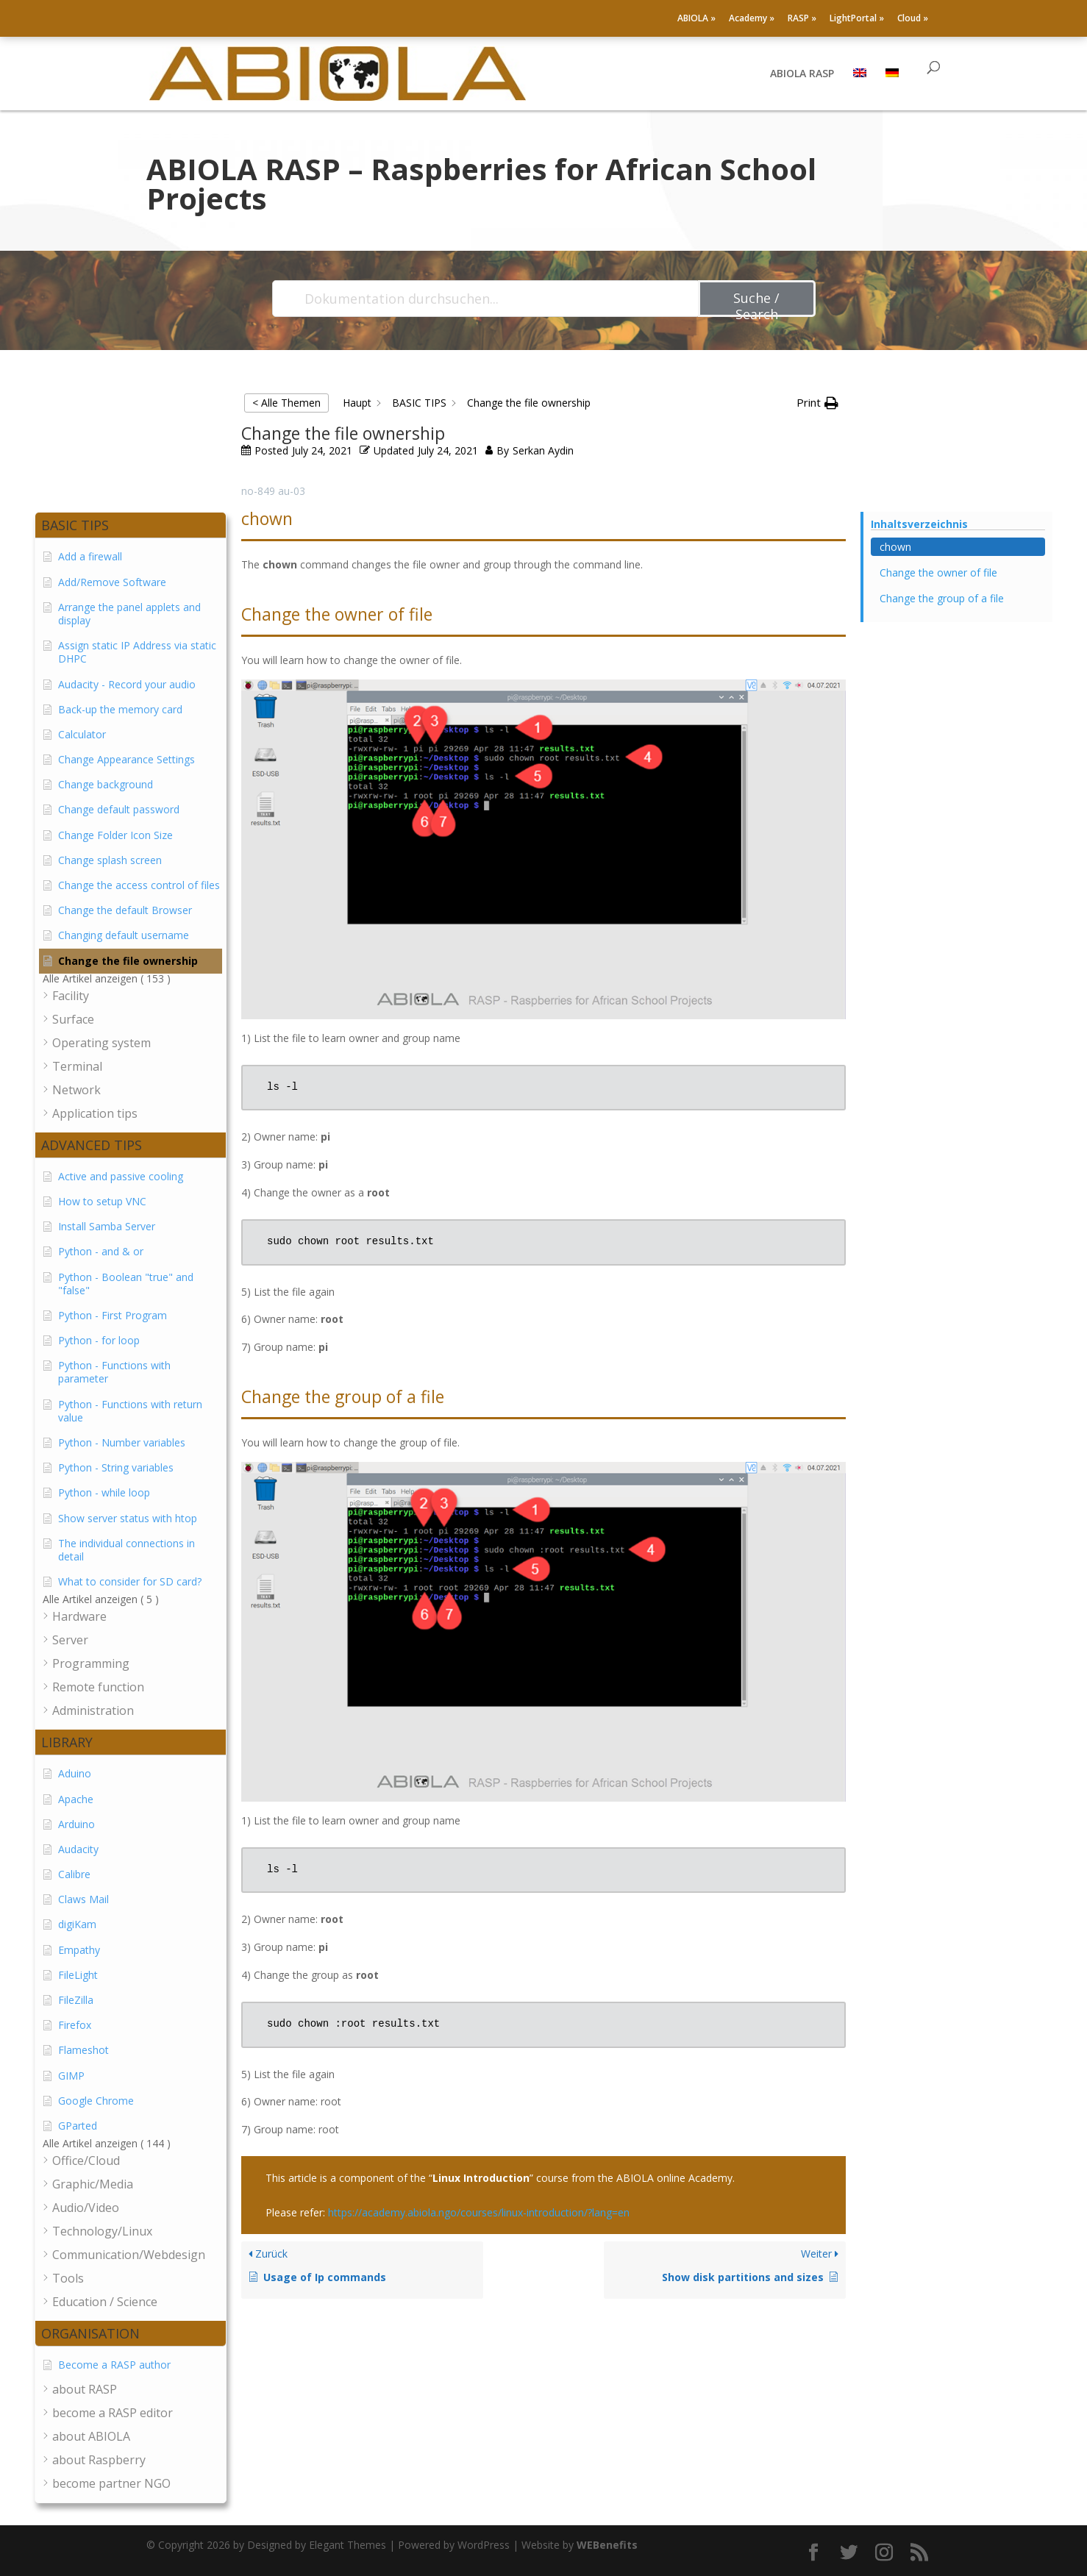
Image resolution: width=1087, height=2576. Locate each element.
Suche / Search (756, 303)
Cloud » (912, 19)
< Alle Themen (286, 403)
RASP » (802, 19)
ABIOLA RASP (802, 74)
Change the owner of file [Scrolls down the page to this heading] (938, 572)
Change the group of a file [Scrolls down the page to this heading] (942, 598)
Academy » (751, 19)
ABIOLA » (696, 19)
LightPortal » (857, 19)
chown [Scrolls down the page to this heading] (895, 547)
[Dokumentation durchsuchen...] (486, 298)
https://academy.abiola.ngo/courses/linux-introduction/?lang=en (479, 2212)
